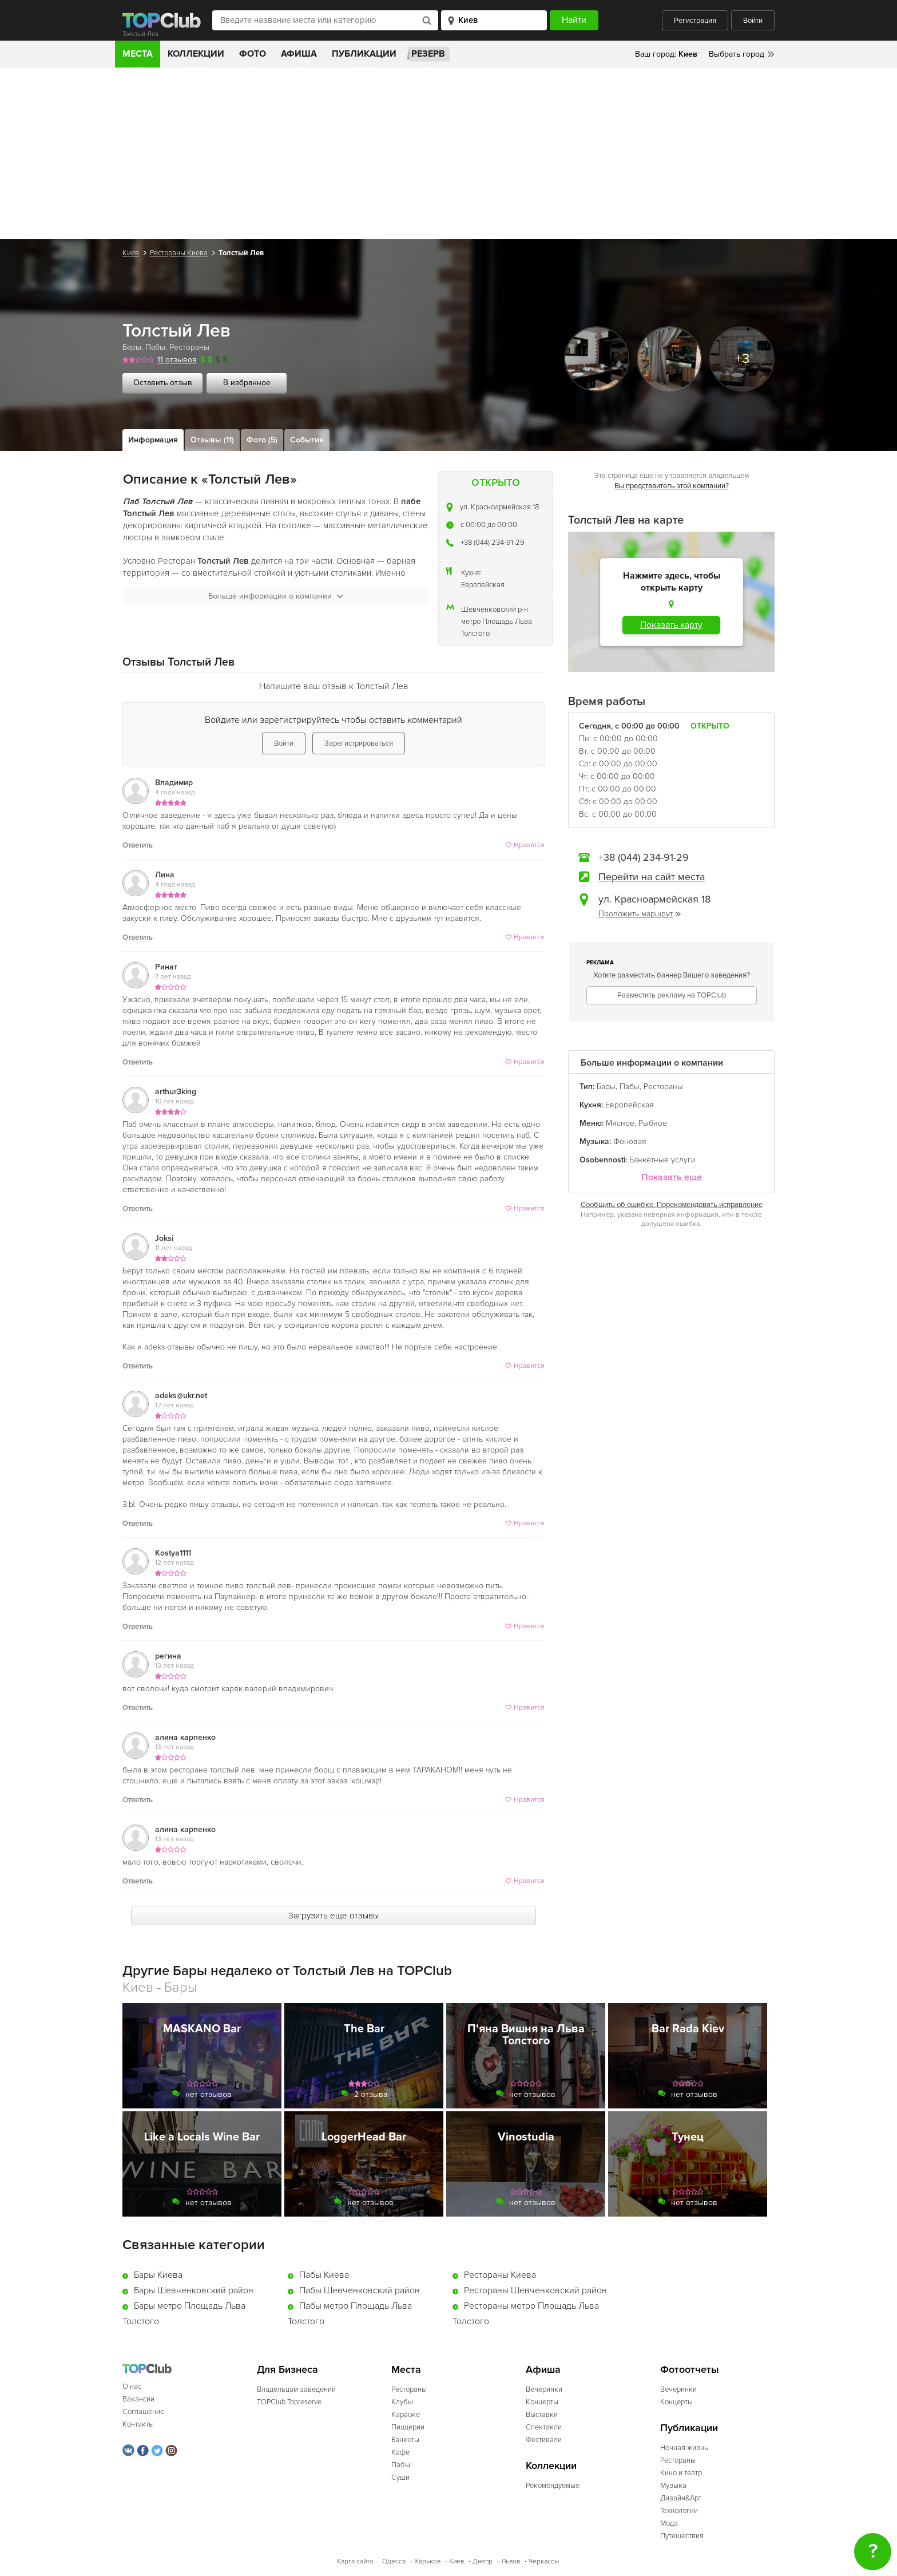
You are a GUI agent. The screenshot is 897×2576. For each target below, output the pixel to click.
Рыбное (652, 1123)
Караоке (405, 2414)
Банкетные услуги (662, 1160)
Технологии (679, 2510)
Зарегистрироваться (358, 743)
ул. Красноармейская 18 (499, 507)
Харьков (427, 2561)
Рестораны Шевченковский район (535, 2290)
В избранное (247, 382)
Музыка (673, 2485)
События (307, 440)
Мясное (620, 1123)
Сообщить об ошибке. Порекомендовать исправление (672, 1204)
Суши (400, 2477)
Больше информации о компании (275, 596)
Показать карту (671, 625)
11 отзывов (177, 360)
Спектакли (544, 2427)
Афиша (299, 54)
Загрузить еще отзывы (333, 1915)
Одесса (394, 2561)
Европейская (483, 584)
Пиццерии (407, 2427)
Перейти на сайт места (651, 876)
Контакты (138, 2424)
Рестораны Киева (179, 253)
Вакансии (138, 2399)
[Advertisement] (448, 153)
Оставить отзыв (162, 382)
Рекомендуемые (553, 2485)
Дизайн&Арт (680, 2498)
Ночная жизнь (684, 2447)
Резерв (428, 54)
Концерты (542, 2402)
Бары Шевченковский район (193, 2290)
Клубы (402, 2402)
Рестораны (189, 347)
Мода (669, 2523)
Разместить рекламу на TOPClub (671, 995)
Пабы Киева (324, 2275)
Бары (131, 347)
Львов (510, 2561)
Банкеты (405, 2439)
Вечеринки (544, 2389)
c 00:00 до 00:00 (489, 524)
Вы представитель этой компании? (671, 485)
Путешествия (682, 2536)
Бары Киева (158, 2275)
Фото (252, 54)
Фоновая (629, 1141)
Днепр (483, 2561)
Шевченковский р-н (494, 609)
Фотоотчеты (689, 2370)
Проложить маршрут (639, 914)
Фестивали (544, 2439)
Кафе (400, 2452)
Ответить (137, 845)
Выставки (542, 2414)
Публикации (364, 54)
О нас (131, 2386)
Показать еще (671, 1177)
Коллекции (196, 54)
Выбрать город (736, 54)
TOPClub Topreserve (289, 2402)
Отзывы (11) (212, 440)
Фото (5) (262, 440)
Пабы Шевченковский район (359, 2290)
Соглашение (143, 2411)
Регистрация (695, 20)
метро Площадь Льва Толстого (496, 627)
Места (137, 54)
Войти (753, 20)
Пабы (155, 347)
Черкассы (544, 2561)
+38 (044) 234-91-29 (493, 542)
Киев (130, 253)
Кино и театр (681, 2473)
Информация (153, 440)
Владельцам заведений (296, 2389)
